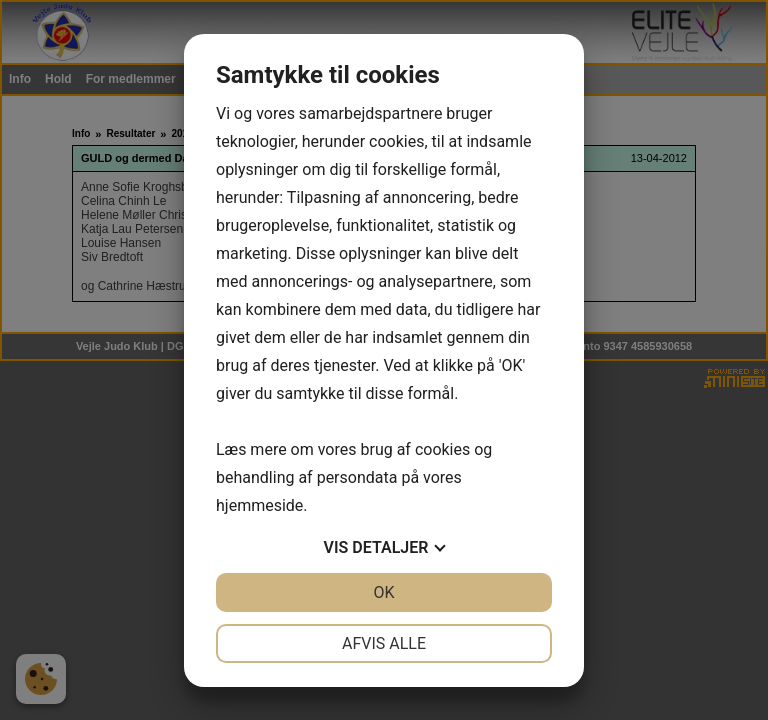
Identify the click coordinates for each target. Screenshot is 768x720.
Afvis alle (384, 643)
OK (383, 592)
